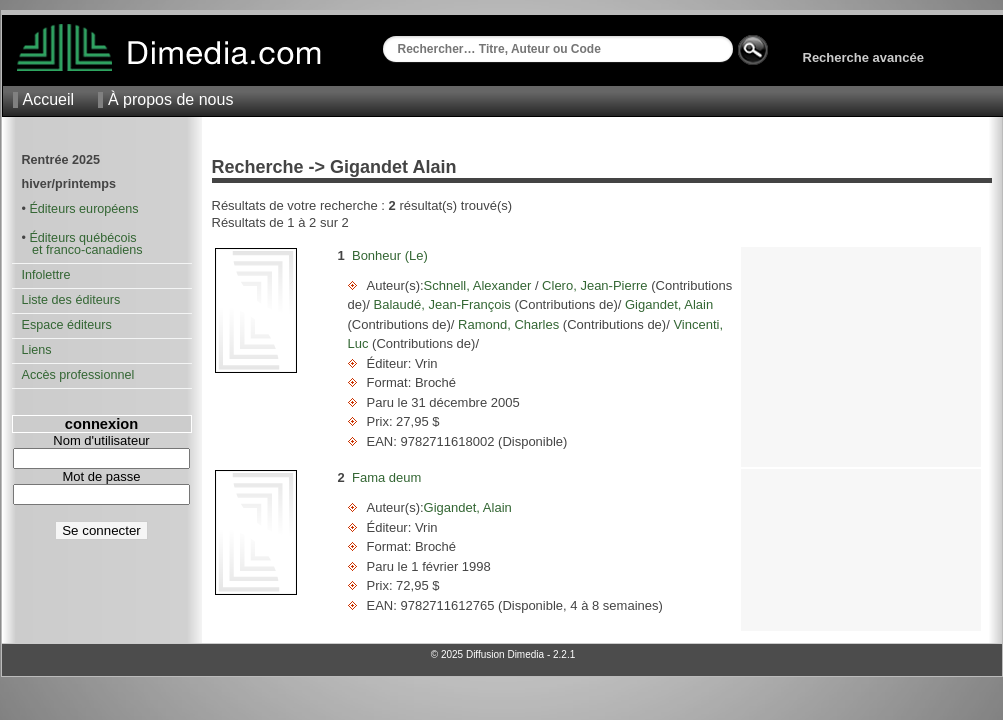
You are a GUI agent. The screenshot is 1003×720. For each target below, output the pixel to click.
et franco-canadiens (82, 250)
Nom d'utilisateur (101, 440)
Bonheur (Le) (390, 255)
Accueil (49, 99)
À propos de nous (170, 99)
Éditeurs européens (83, 209)
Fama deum (386, 477)
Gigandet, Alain (667, 304)
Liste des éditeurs (71, 300)
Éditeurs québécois (82, 238)
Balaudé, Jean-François (442, 304)
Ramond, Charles (508, 324)
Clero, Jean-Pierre (595, 285)
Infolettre (46, 275)
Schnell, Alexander (479, 285)
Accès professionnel (78, 375)
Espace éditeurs (67, 325)
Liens (37, 350)
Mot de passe (101, 476)
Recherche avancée (863, 57)
